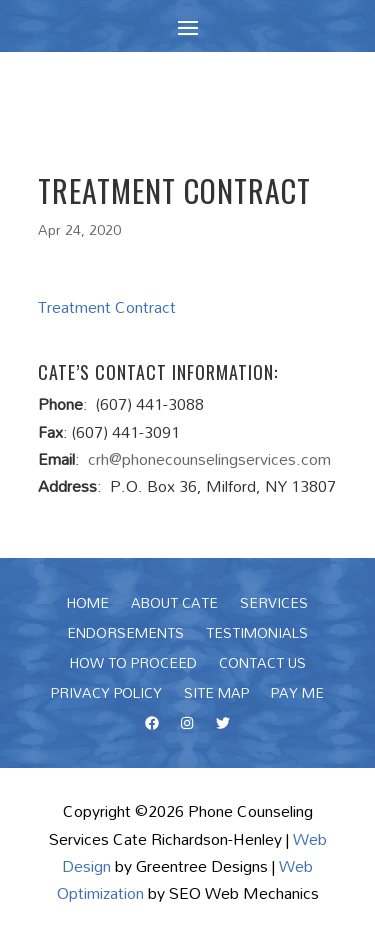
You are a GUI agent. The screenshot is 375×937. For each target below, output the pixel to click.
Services (274, 606)
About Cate (174, 606)
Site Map (216, 696)
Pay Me (297, 696)
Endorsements (125, 636)
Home (88, 606)
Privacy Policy (106, 696)
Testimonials (257, 636)
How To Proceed (133, 666)
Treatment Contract (107, 307)
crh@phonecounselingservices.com (209, 459)
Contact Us (262, 666)
